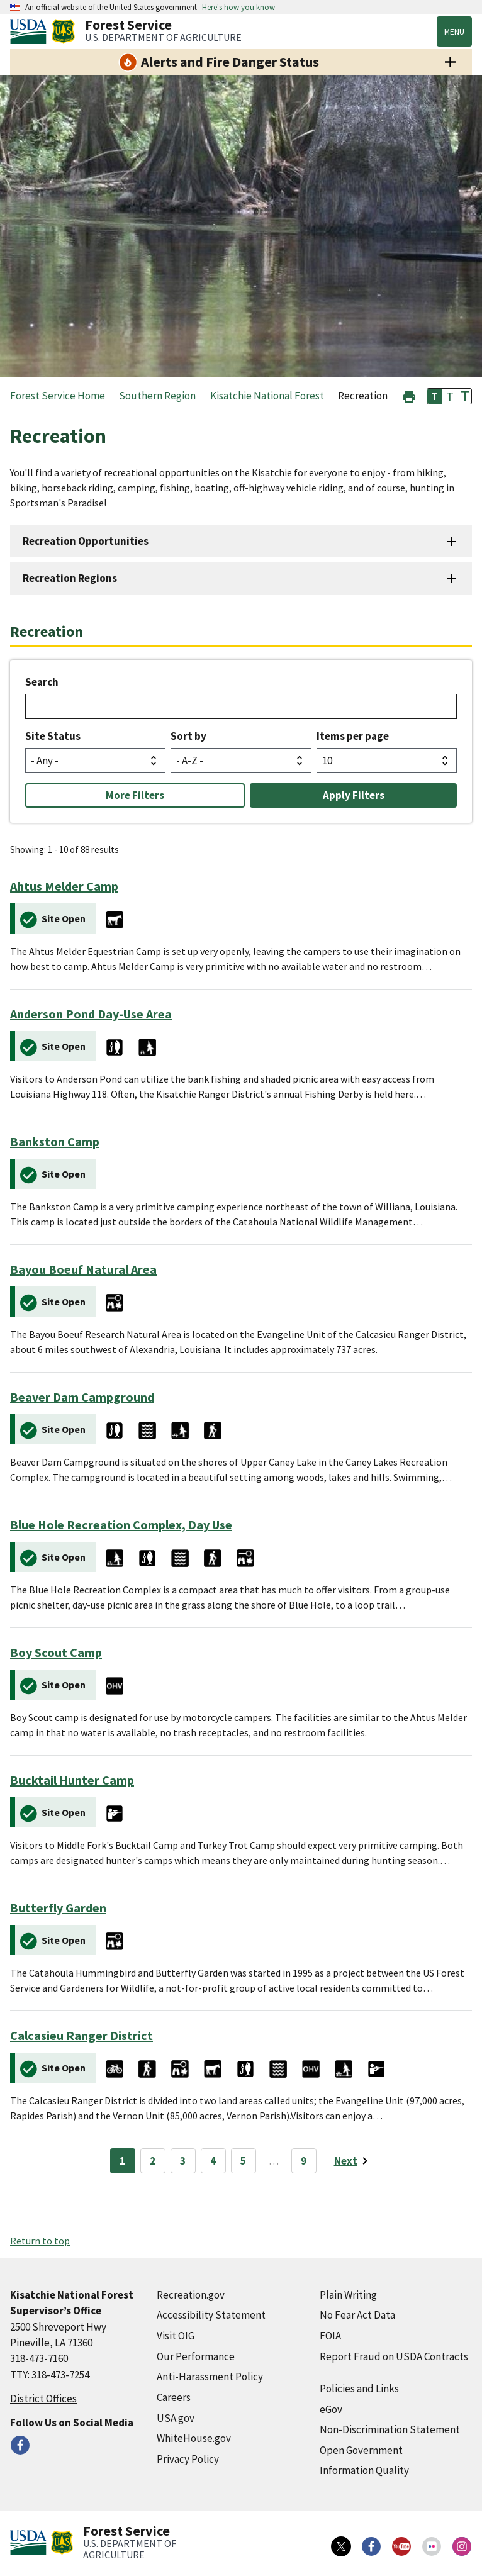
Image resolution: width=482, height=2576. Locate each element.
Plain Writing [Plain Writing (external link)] (348, 2295)
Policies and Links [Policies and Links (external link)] (359, 2388)
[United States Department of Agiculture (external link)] (31, 31)
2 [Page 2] (152, 2161)
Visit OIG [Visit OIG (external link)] (175, 2336)
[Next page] (353, 2160)
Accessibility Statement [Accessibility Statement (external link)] (211, 2315)
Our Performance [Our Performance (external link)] (196, 2356)
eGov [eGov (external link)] (331, 2409)
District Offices (43, 2399)
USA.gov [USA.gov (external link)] (175, 2418)
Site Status (53, 736)
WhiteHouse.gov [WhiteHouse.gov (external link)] (194, 2438)
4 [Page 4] (213, 2161)
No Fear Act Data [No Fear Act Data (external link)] (357, 2315)
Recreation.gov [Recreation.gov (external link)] (191, 2295)
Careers (174, 2397)
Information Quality (364, 2470)
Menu (454, 31)
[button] (409, 395)
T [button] (435, 396)
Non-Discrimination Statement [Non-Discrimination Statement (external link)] (390, 2429)
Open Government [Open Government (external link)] (361, 2450)
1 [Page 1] (122, 2161)
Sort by (188, 736)
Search (42, 682)
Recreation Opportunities (86, 541)
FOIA (330, 2336)
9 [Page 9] (303, 2161)
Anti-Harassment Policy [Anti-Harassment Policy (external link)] (210, 2377)
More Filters (135, 795)
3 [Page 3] (183, 2161)
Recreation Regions (70, 578)
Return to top (40, 2240)
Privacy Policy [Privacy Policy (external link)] (188, 2459)
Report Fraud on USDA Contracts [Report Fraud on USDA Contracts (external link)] (394, 2356)
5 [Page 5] (243, 2161)
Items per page (353, 736)
